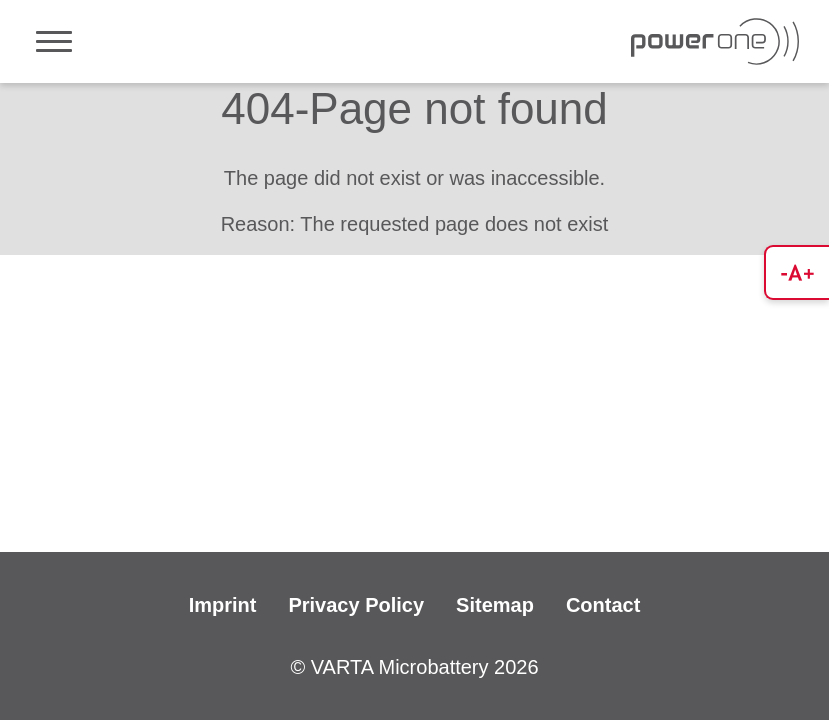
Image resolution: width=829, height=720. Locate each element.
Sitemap (495, 605)
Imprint (223, 605)
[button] (796, 272)
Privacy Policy (356, 605)
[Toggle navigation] (54, 41)
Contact (603, 605)
